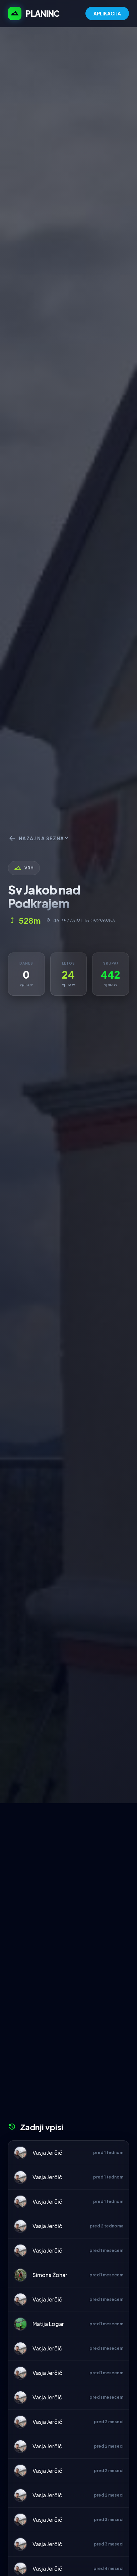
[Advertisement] (68, 1875)
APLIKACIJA (107, 13)
